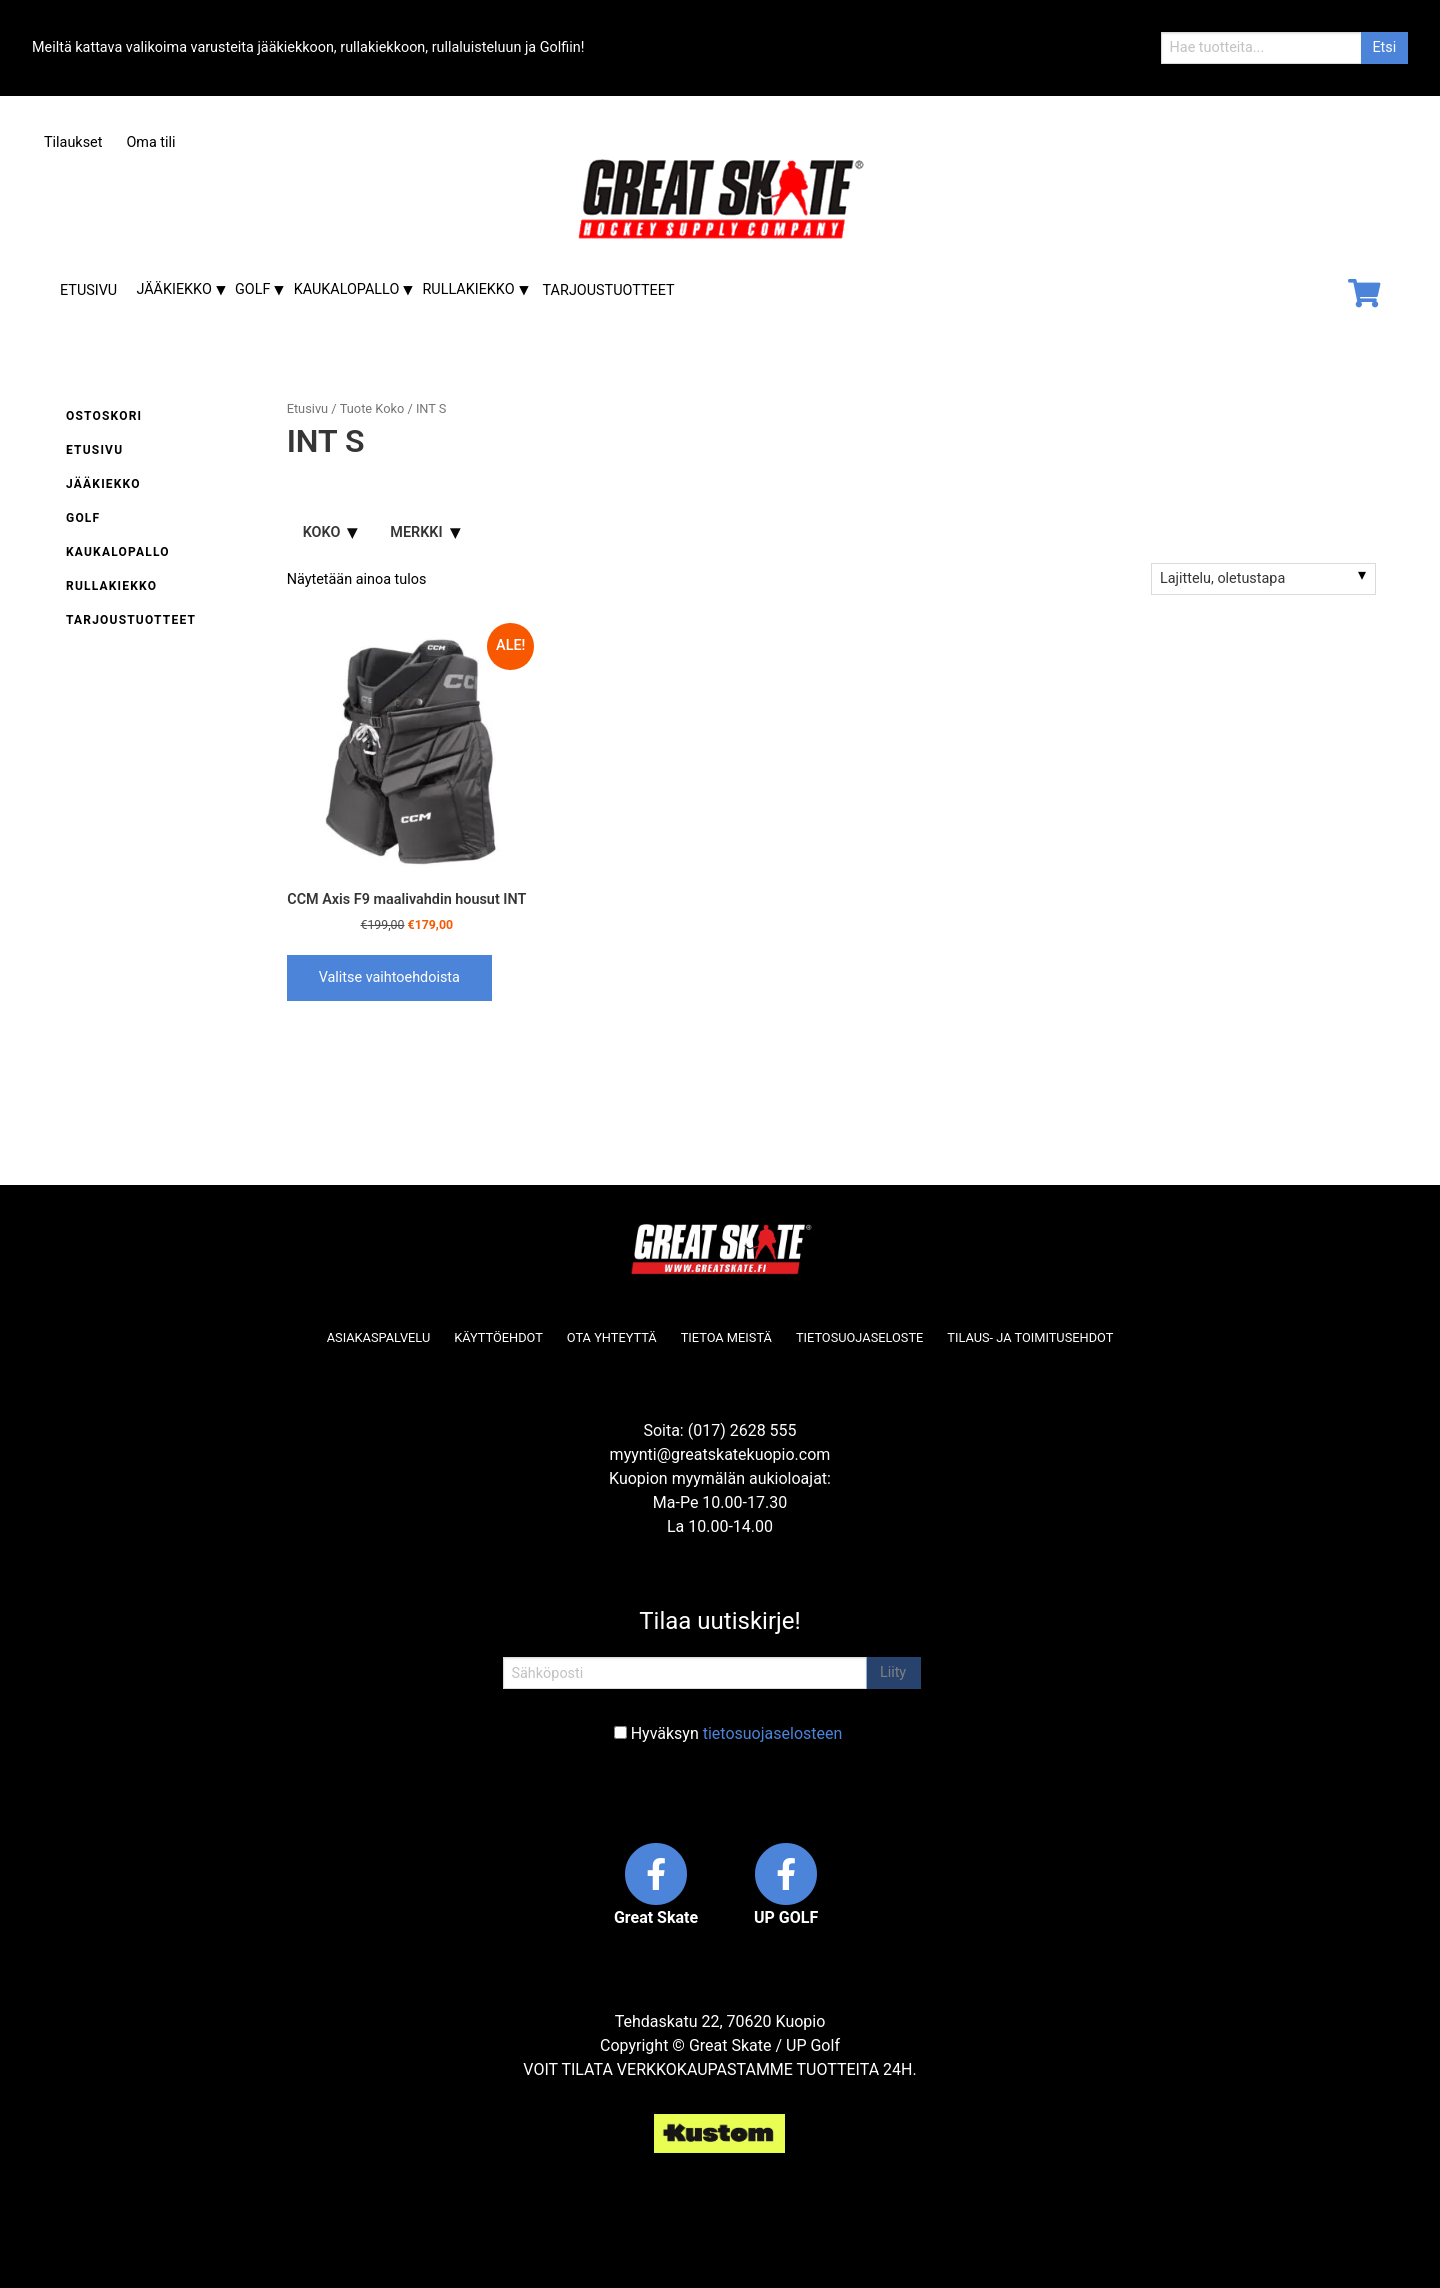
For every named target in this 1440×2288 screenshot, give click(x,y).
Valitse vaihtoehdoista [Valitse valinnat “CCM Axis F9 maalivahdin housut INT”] (389, 977)
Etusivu (88, 290)
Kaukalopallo (347, 289)
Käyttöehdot (498, 1337)
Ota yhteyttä (612, 1337)
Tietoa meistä (726, 1337)
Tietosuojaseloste (859, 1337)
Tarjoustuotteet (609, 290)
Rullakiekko (469, 289)
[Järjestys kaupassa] (1263, 579)
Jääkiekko (173, 289)
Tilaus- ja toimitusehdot (1030, 1337)
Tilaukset (73, 142)
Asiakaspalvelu (379, 1337)
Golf (252, 289)
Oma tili (150, 142)
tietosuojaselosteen (773, 1733)
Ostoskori (104, 416)
